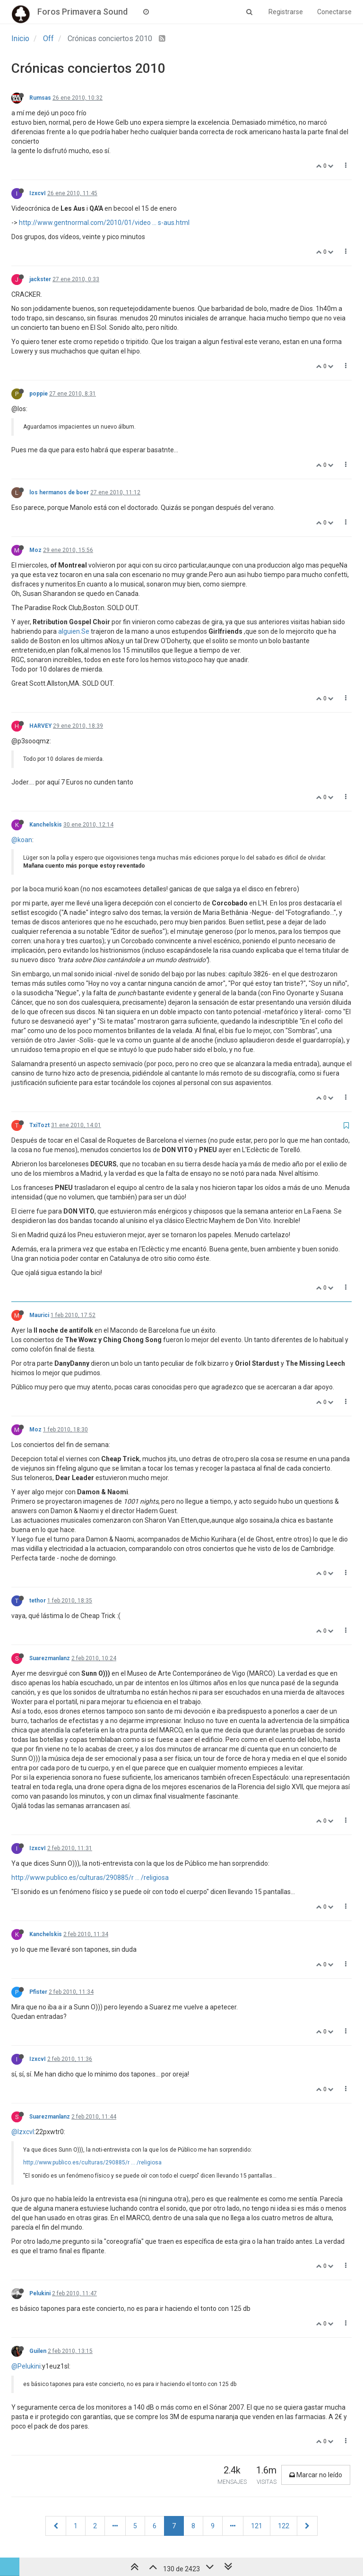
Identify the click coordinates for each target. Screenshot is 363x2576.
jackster (40, 279)
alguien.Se (73, 631)
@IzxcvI (22, 2132)
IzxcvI (37, 193)
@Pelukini (26, 2366)
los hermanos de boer (59, 492)
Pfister (38, 1992)
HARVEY (40, 726)
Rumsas (40, 98)
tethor (37, 1600)
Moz (35, 550)
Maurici (39, 1315)
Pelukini (40, 2293)
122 (283, 2526)
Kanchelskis (45, 824)
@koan (21, 840)
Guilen (37, 2351)
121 (256, 2526)
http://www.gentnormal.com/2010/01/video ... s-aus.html (104, 222)
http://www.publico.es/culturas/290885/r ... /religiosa (90, 1877)
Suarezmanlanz (49, 1658)
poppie (38, 393)
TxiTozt (39, 1125)
